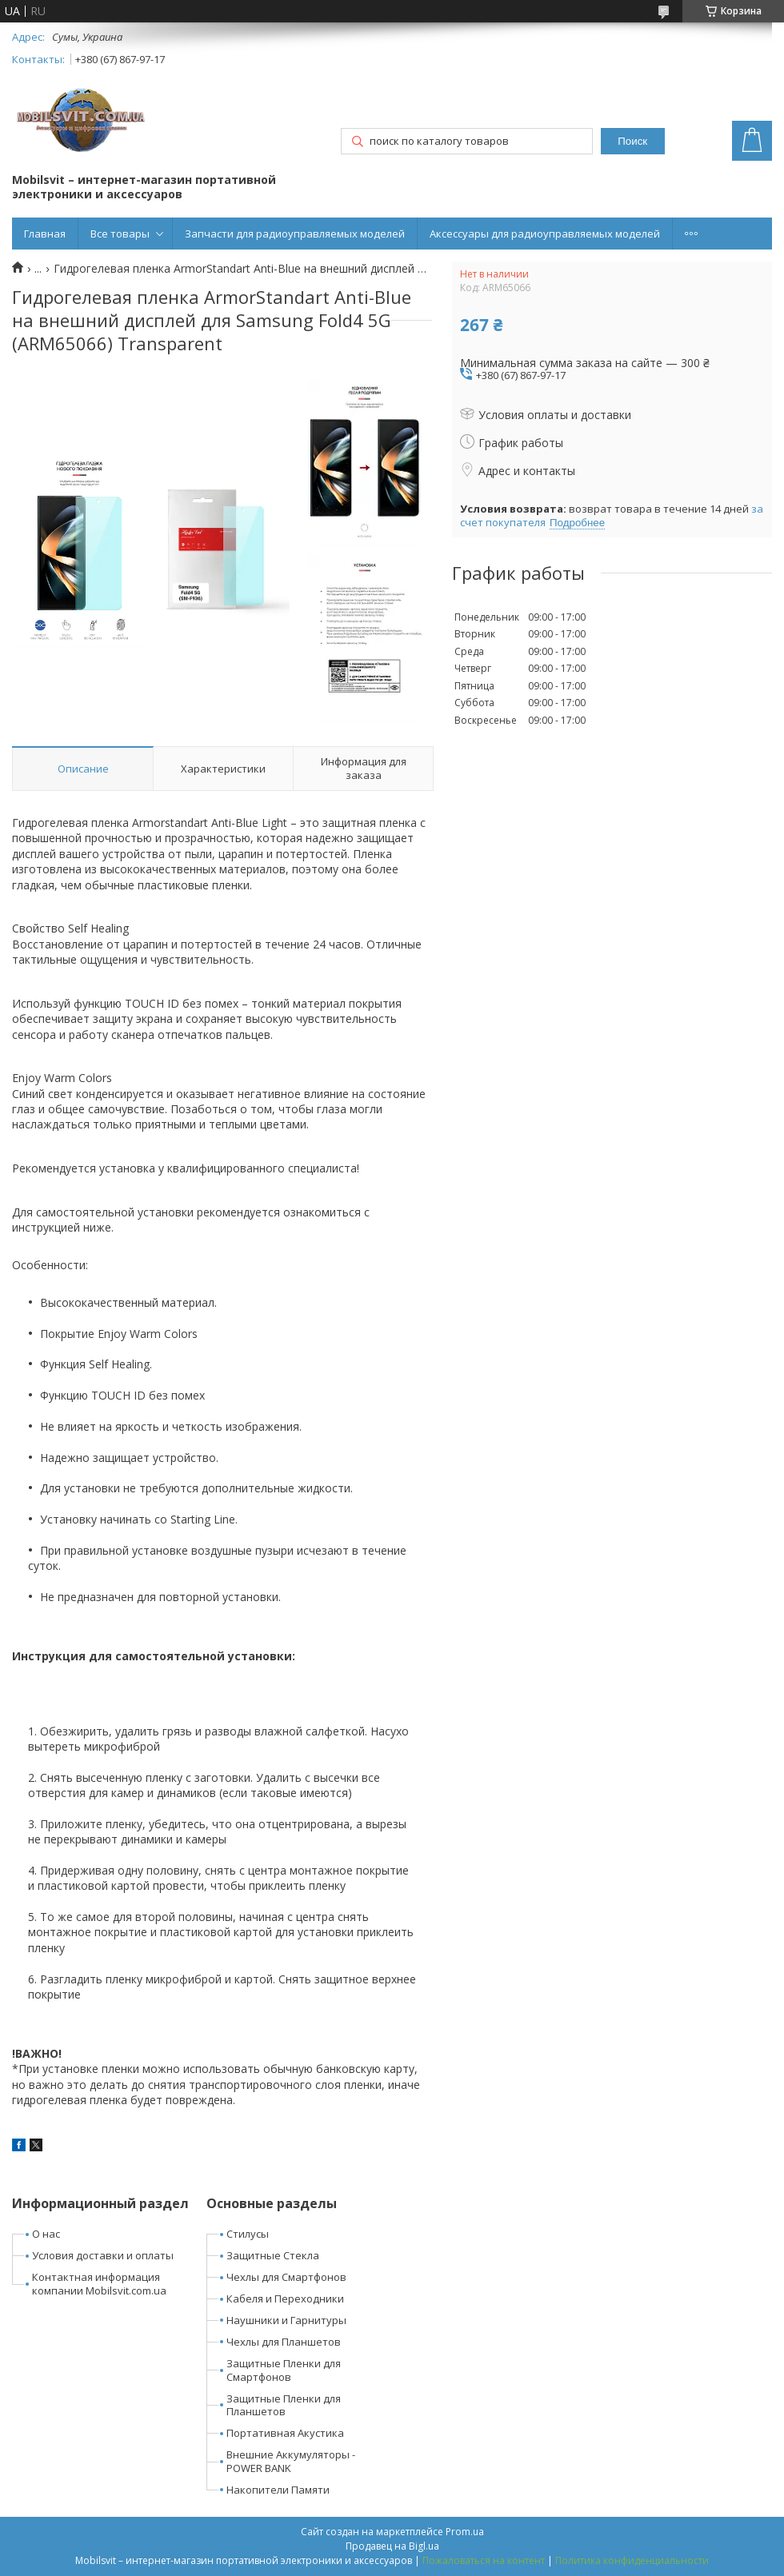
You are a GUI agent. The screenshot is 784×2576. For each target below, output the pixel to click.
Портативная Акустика (285, 2433)
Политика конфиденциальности (632, 2560)
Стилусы (247, 2234)
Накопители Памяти (278, 2489)
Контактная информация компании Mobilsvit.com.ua (99, 2284)
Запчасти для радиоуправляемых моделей (295, 233)
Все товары (120, 233)
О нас (46, 2234)
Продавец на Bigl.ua (392, 2546)
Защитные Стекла (272, 2255)
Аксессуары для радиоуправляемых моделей (545, 233)
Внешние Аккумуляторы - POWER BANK (290, 2461)
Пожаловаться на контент (483, 2560)
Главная (45, 233)
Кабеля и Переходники (285, 2298)
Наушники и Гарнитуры (286, 2320)
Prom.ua (465, 2531)
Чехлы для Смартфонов (286, 2277)
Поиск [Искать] (632, 141)
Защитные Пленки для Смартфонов (283, 2370)
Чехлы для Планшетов (283, 2341)
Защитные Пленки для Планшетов (283, 2405)
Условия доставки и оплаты (103, 2255)
